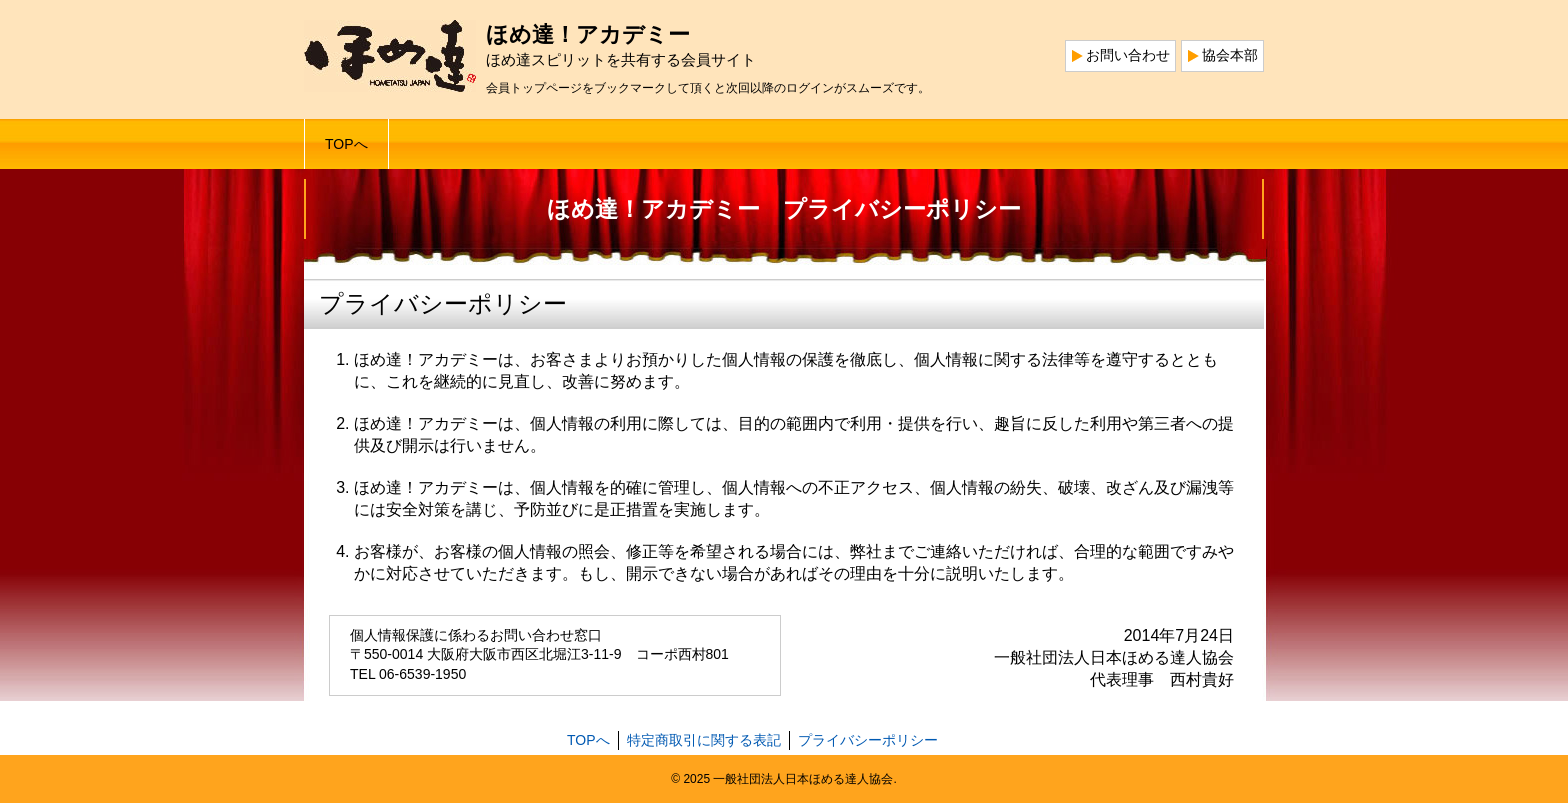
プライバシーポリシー (868, 740)
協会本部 (1230, 55)
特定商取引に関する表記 (704, 740)
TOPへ (346, 144)
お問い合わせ (1128, 55)
